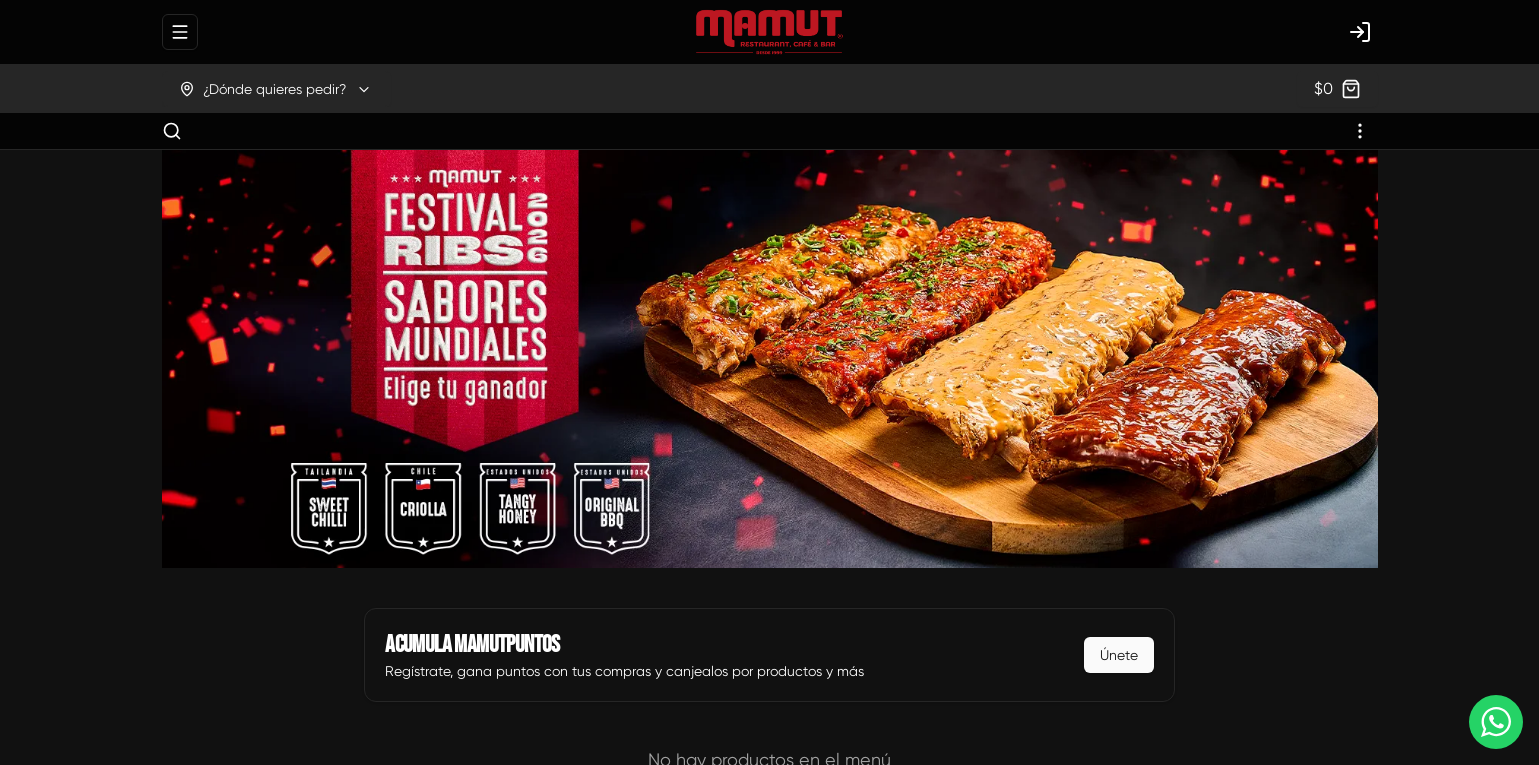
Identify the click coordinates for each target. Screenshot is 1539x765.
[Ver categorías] (1360, 131)
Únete (1119, 655)
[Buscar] (172, 131)
